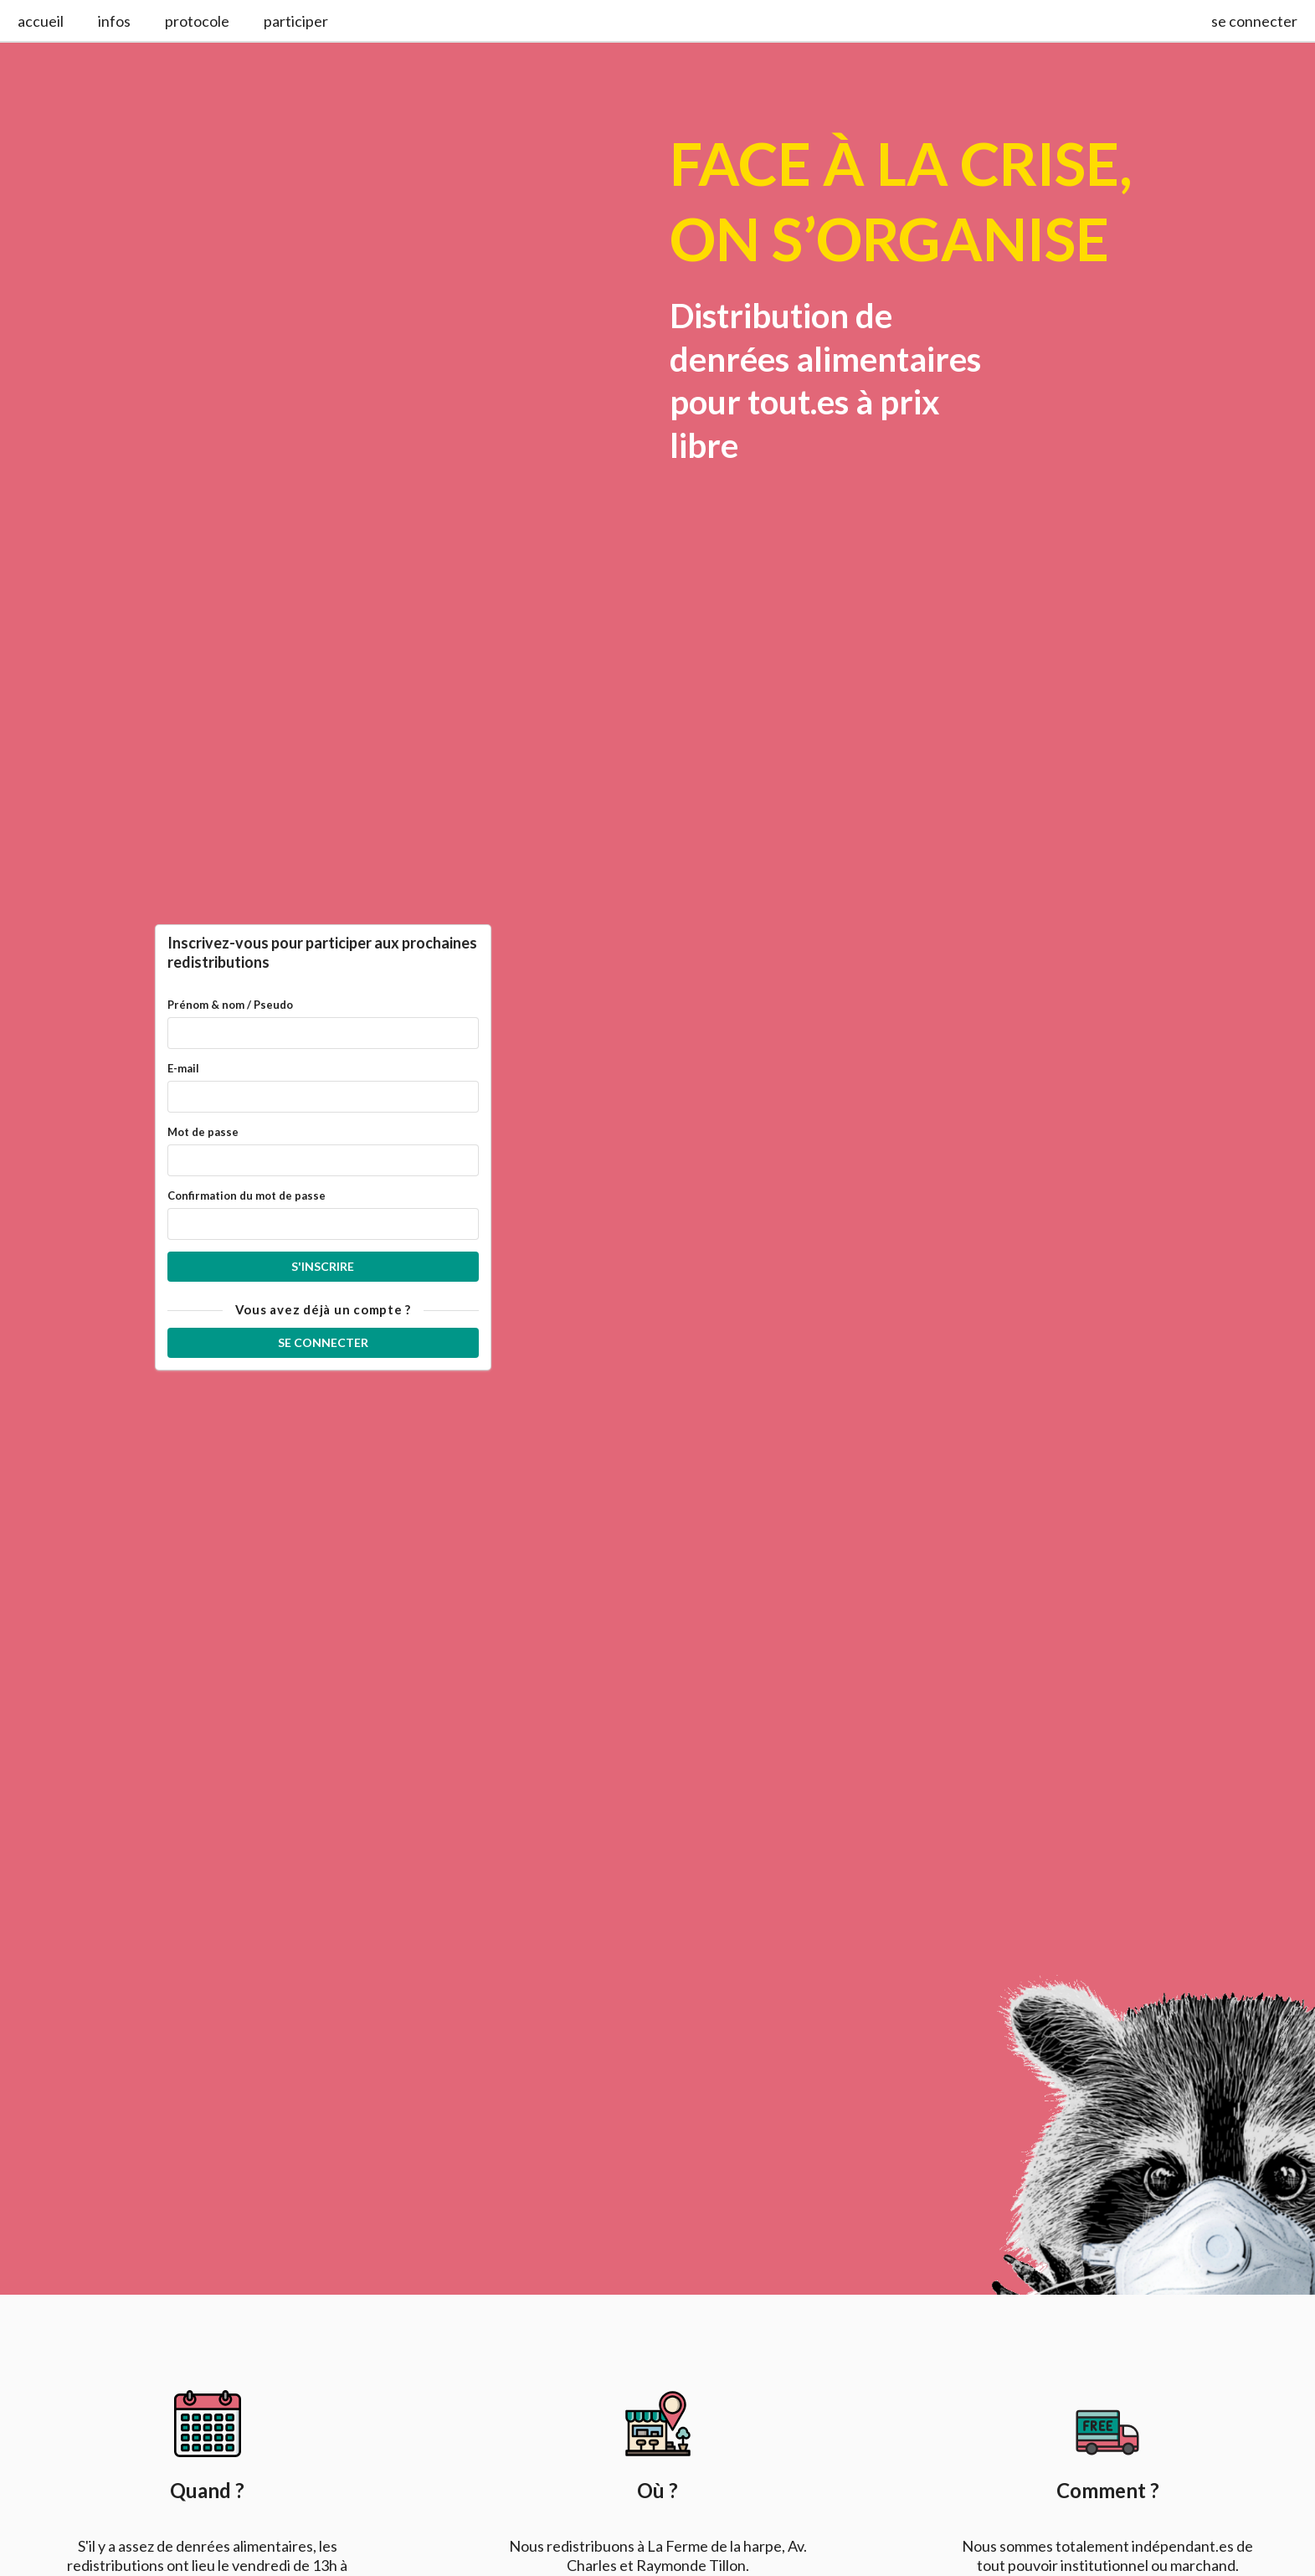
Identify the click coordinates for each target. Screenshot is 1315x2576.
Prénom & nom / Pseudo (230, 1004)
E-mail (183, 1068)
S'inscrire (322, 1266)
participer (296, 21)
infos (114, 21)
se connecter (1254, 21)
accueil (41, 21)
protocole (197, 21)
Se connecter (323, 1342)
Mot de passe (203, 1132)
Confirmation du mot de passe (246, 1195)
